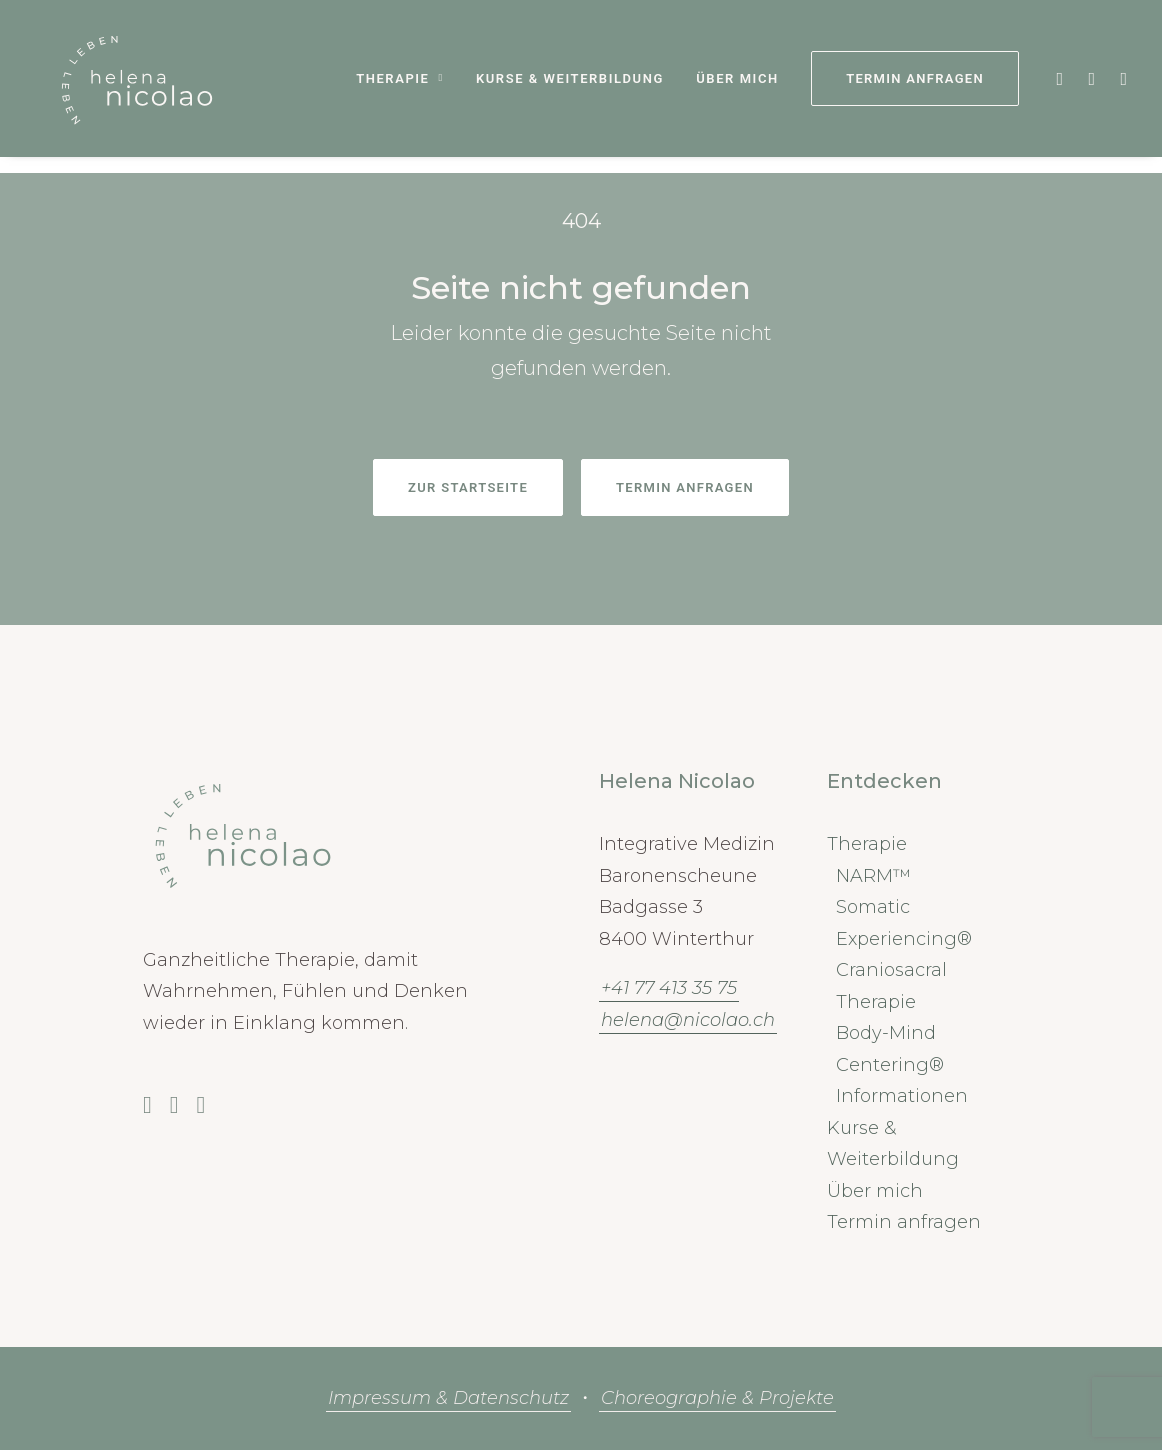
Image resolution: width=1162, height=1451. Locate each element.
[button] (1057, 87)
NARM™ (873, 877)
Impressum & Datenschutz (448, 1399)
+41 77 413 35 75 (669, 989)
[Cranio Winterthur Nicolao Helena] (128, 87)
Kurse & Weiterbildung (570, 87)
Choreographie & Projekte (717, 1399)
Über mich (737, 87)
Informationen (902, 1097)
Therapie (399, 87)
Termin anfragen (904, 1223)
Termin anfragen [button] (685, 488)
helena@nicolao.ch (688, 1021)
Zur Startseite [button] (468, 488)
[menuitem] (399, 87)
